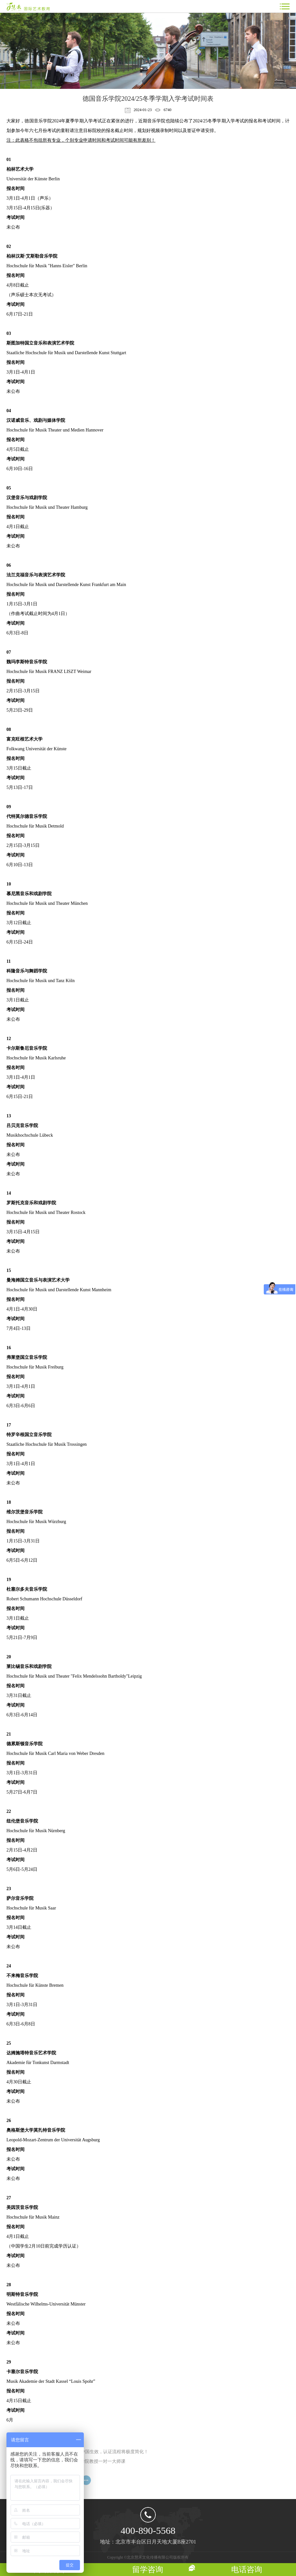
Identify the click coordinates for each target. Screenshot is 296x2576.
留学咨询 (147, 2569)
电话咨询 (246, 2569)
